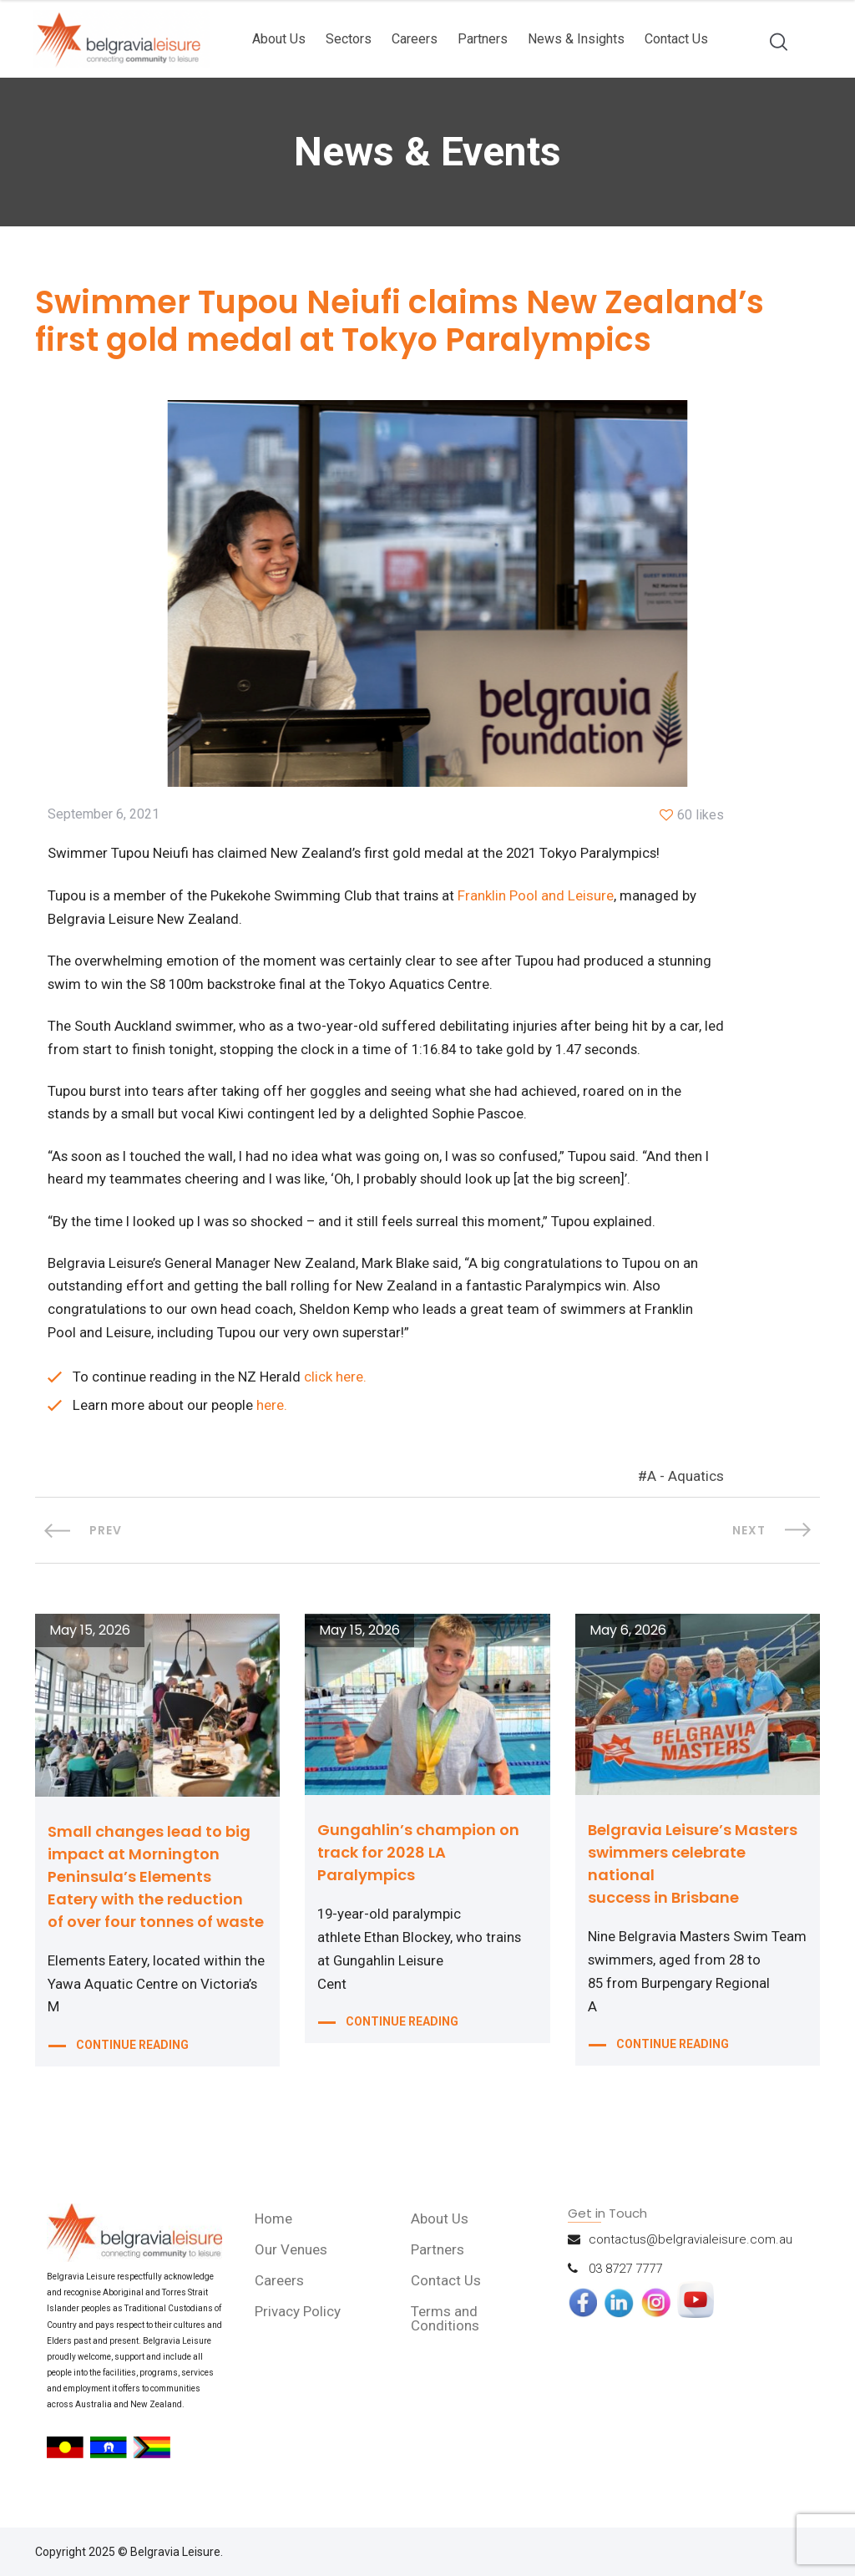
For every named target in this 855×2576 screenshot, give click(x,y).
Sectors (349, 39)
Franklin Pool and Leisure (537, 897)
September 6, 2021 (103, 816)
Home (274, 2225)
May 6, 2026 (627, 1637)
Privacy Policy (298, 2318)
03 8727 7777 (625, 2275)
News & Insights (576, 39)
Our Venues (291, 2256)
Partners (483, 39)
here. (271, 1411)
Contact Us (676, 39)
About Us (279, 39)
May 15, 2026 (89, 1637)
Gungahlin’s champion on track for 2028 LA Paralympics (418, 1859)
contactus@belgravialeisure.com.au (690, 2246)
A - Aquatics (685, 1483)
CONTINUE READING (132, 2055)
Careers (415, 39)
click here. (335, 1383)
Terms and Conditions (446, 2325)
